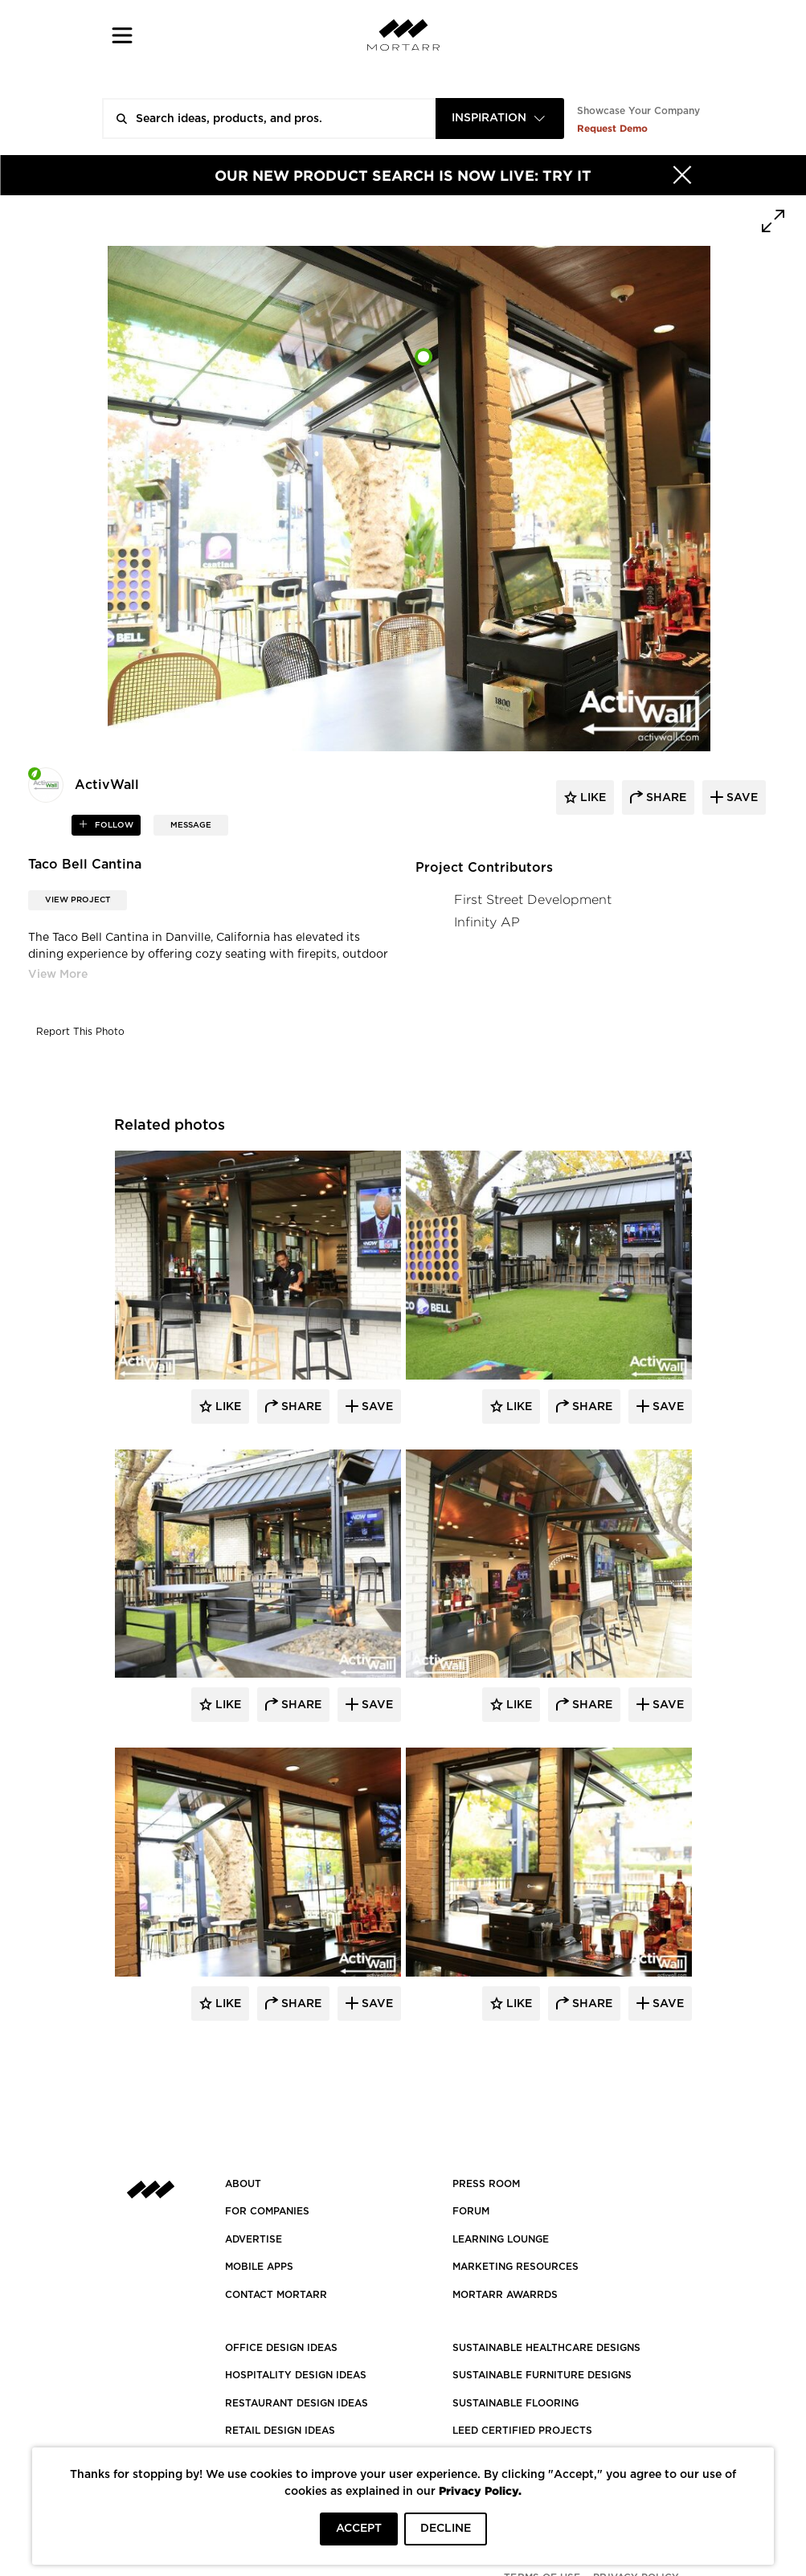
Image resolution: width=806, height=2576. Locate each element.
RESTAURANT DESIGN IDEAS (296, 2403)
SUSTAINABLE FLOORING (515, 2403)
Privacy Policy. (480, 2490)
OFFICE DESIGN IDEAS (281, 2348)
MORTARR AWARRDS (505, 2295)
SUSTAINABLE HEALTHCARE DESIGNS (546, 2348)
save (740, 797)
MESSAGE (190, 825)
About (243, 2184)
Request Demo (612, 128)
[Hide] (682, 175)
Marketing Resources (515, 2266)
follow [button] (112, 825)
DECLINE (445, 2528)
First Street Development (533, 899)
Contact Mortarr (276, 2295)
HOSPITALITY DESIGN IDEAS (295, 2375)
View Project (77, 900)
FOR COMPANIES (267, 2211)
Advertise (253, 2239)
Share (299, 1407)
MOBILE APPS (259, 2266)
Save (375, 1407)
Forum (470, 2211)
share (664, 797)
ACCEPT (359, 2528)
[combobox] (500, 118)
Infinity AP (487, 922)
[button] (122, 35)
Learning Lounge (500, 2239)
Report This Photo (80, 1032)
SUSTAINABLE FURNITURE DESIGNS (542, 2375)
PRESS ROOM (486, 2184)
